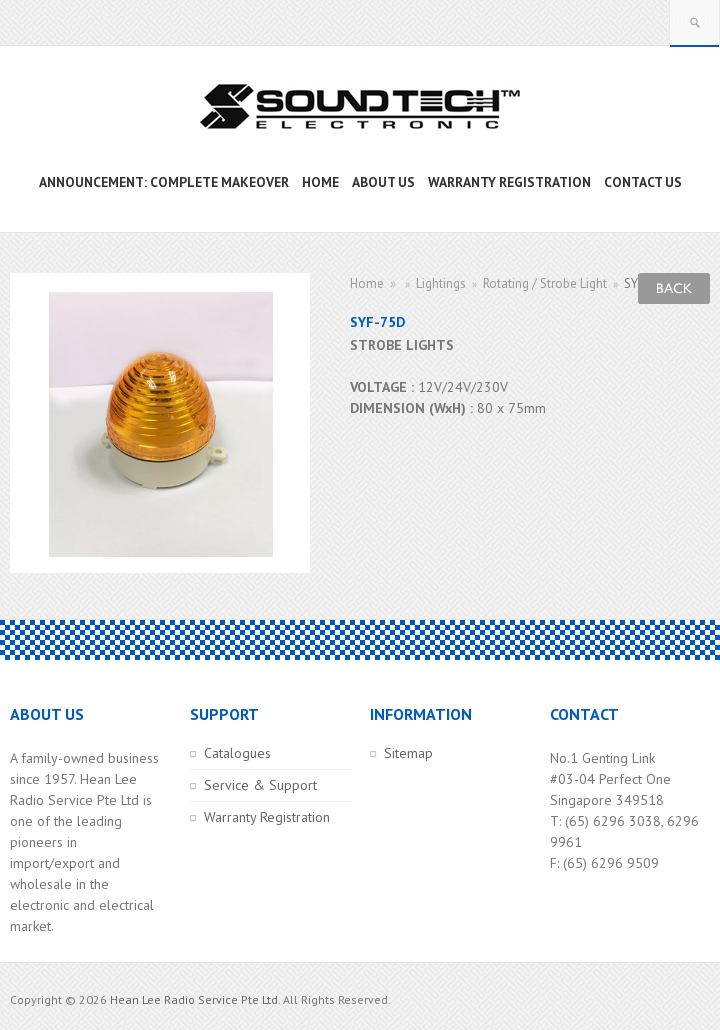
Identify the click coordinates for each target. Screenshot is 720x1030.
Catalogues (237, 753)
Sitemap (408, 753)
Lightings (441, 283)
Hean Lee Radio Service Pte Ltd (194, 999)
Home (367, 283)
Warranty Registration (267, 817)
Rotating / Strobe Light (545, 283)
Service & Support (260, 785)
